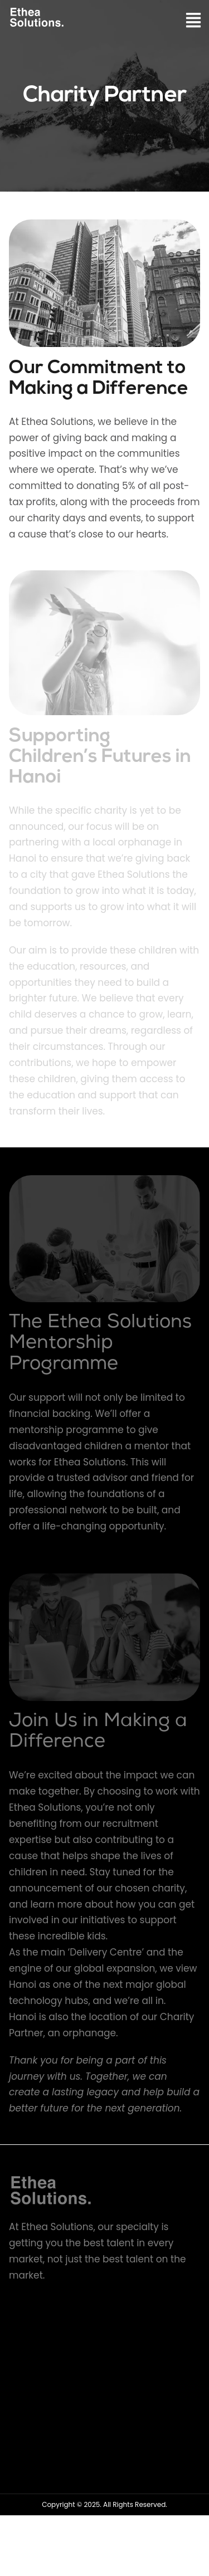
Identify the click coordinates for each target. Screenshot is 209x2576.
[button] (193, 21)
